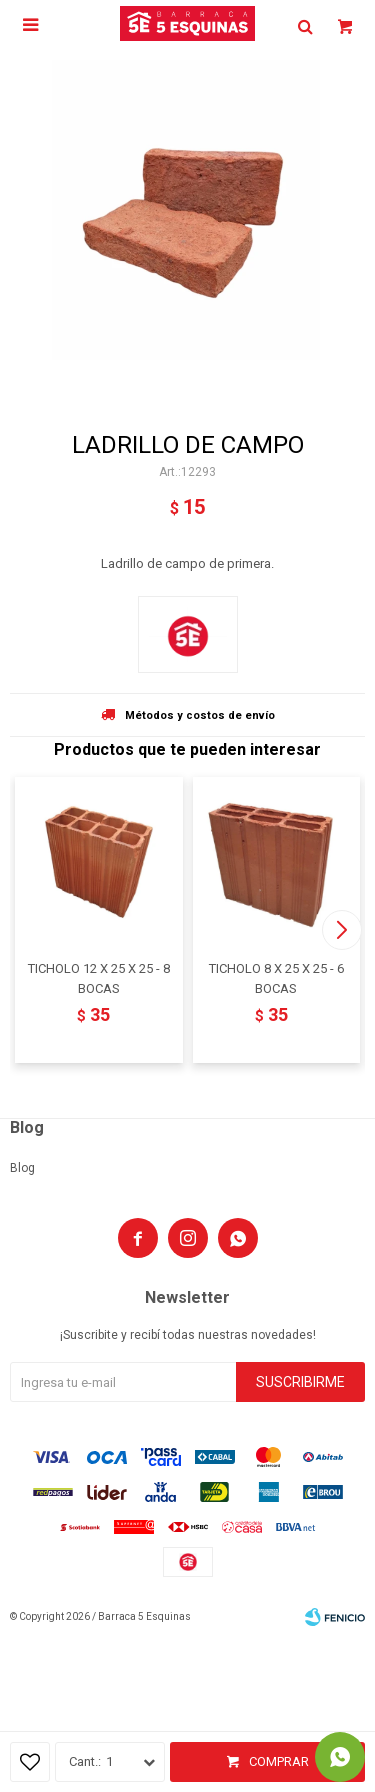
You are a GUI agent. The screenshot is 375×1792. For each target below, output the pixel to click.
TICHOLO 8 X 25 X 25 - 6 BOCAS (276, 978)
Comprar (279, 1761)
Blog (22, 1168)
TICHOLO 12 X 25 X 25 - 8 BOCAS (99, 978)
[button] (341, 930)
